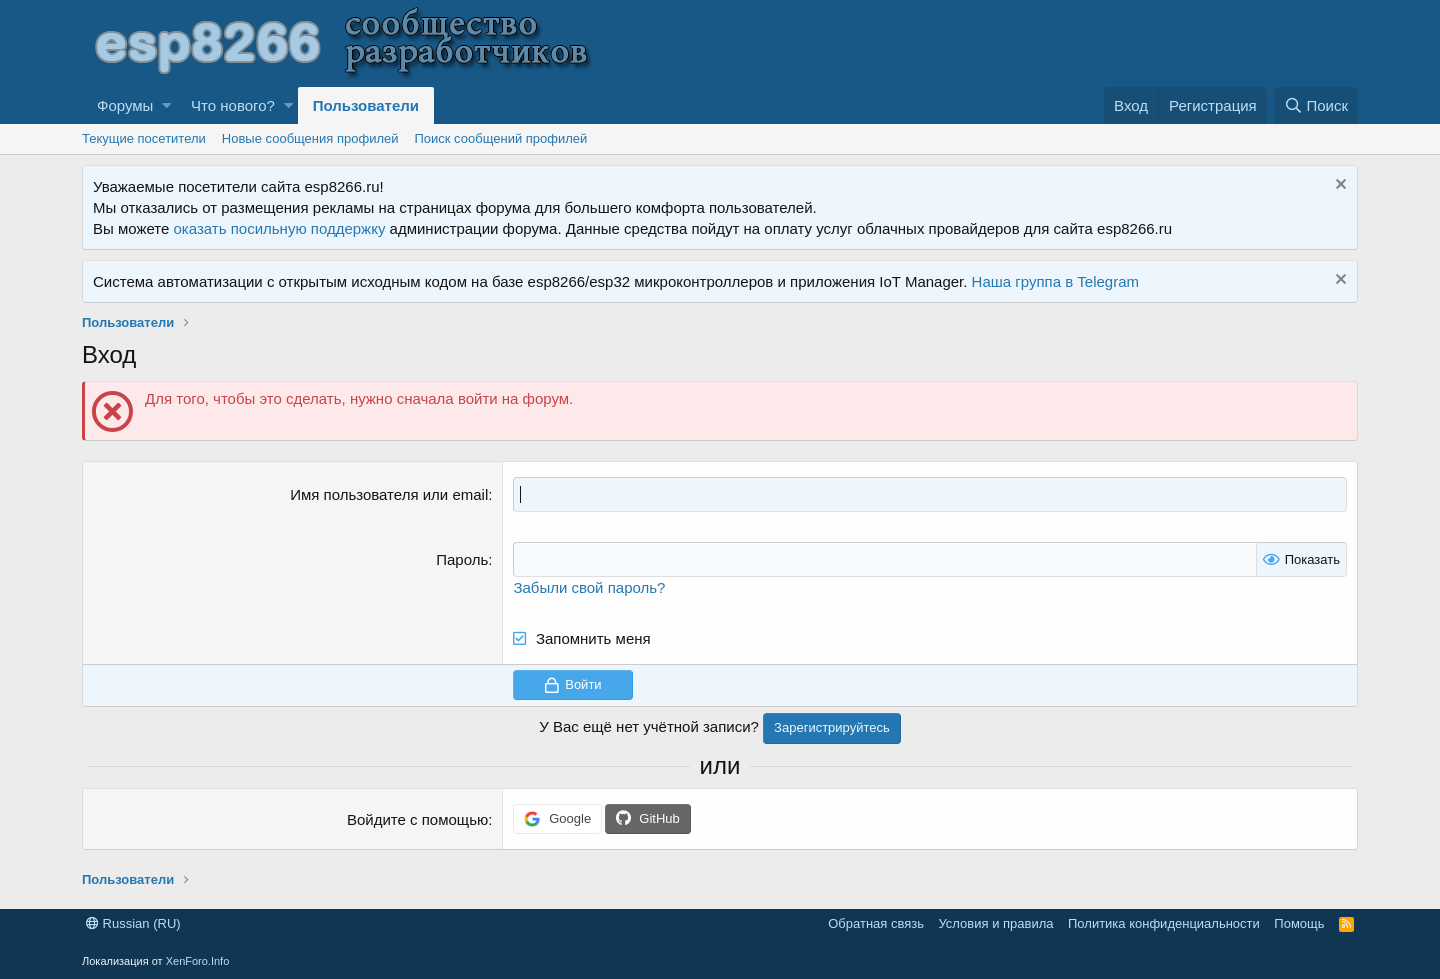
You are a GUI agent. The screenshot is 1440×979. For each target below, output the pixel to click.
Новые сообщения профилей (310, 138)
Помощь (1299, 923)
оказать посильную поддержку (280, 228)
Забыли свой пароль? (589, 587)
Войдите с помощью (417, 819)
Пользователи (366, 105)
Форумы (125, 105)
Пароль (462, 559)
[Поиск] (1316, 105)
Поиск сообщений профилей (500, 138)
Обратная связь (876, 923)
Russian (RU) (133, 923)
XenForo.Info (198, 961)
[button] (166, 105)
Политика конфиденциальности (1164, 923)
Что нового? (233, 105)
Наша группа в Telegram (1055, 281)
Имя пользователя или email (389, 494)
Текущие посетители (144, 138)
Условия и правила (995, 923)
